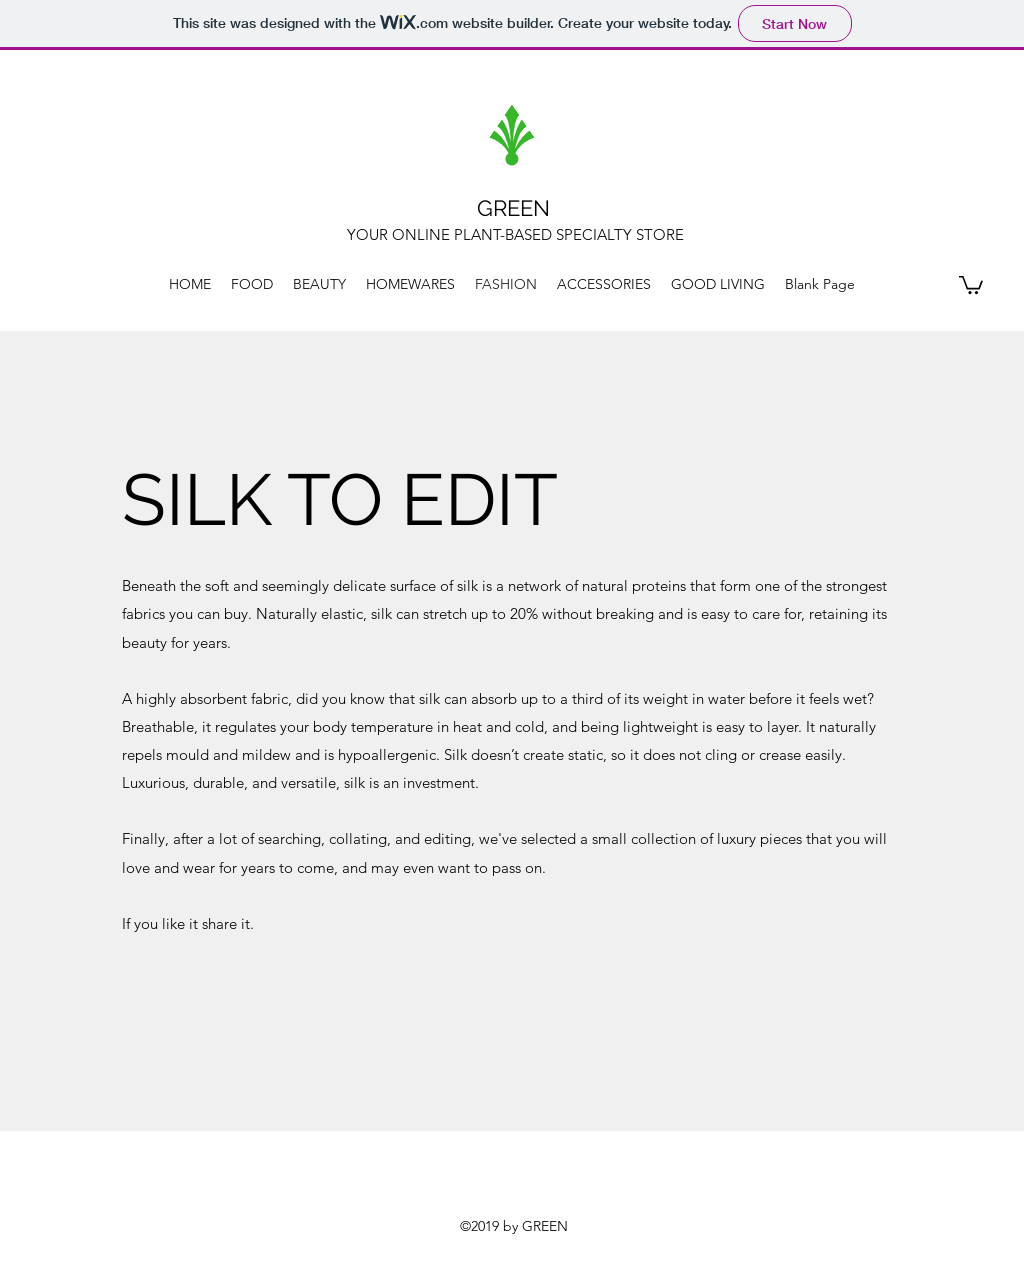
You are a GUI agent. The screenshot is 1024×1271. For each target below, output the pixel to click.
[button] (971, 284)
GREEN (513, 208)
